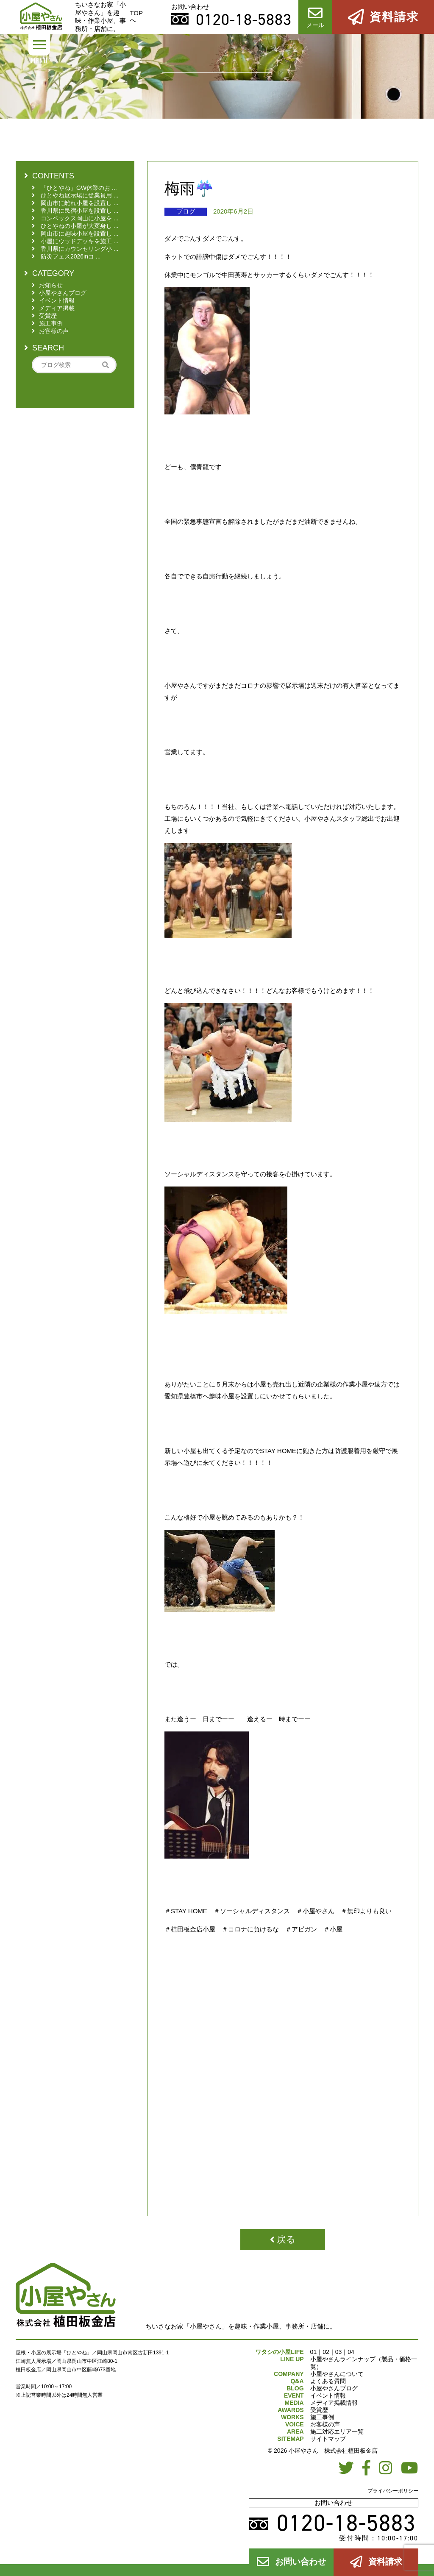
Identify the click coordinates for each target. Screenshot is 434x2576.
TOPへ (136, 16)
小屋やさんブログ (334, 2388)
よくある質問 (328, 2381)
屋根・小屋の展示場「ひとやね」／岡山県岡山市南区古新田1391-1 (92, 2353)
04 (351, 2351)
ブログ (185, 211)
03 (338, 2351)
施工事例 (322, 2417)
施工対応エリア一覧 (337, 2431)
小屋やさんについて (337, 2373)
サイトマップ (328, 2438)
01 (313, 2351)
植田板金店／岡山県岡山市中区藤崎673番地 (66, 2370)
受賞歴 (319, 2409)
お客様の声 (325, 2424)
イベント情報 (328, 2395)
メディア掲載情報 (334, 2402)
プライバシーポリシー (392, 2491)
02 (326, 2351)
